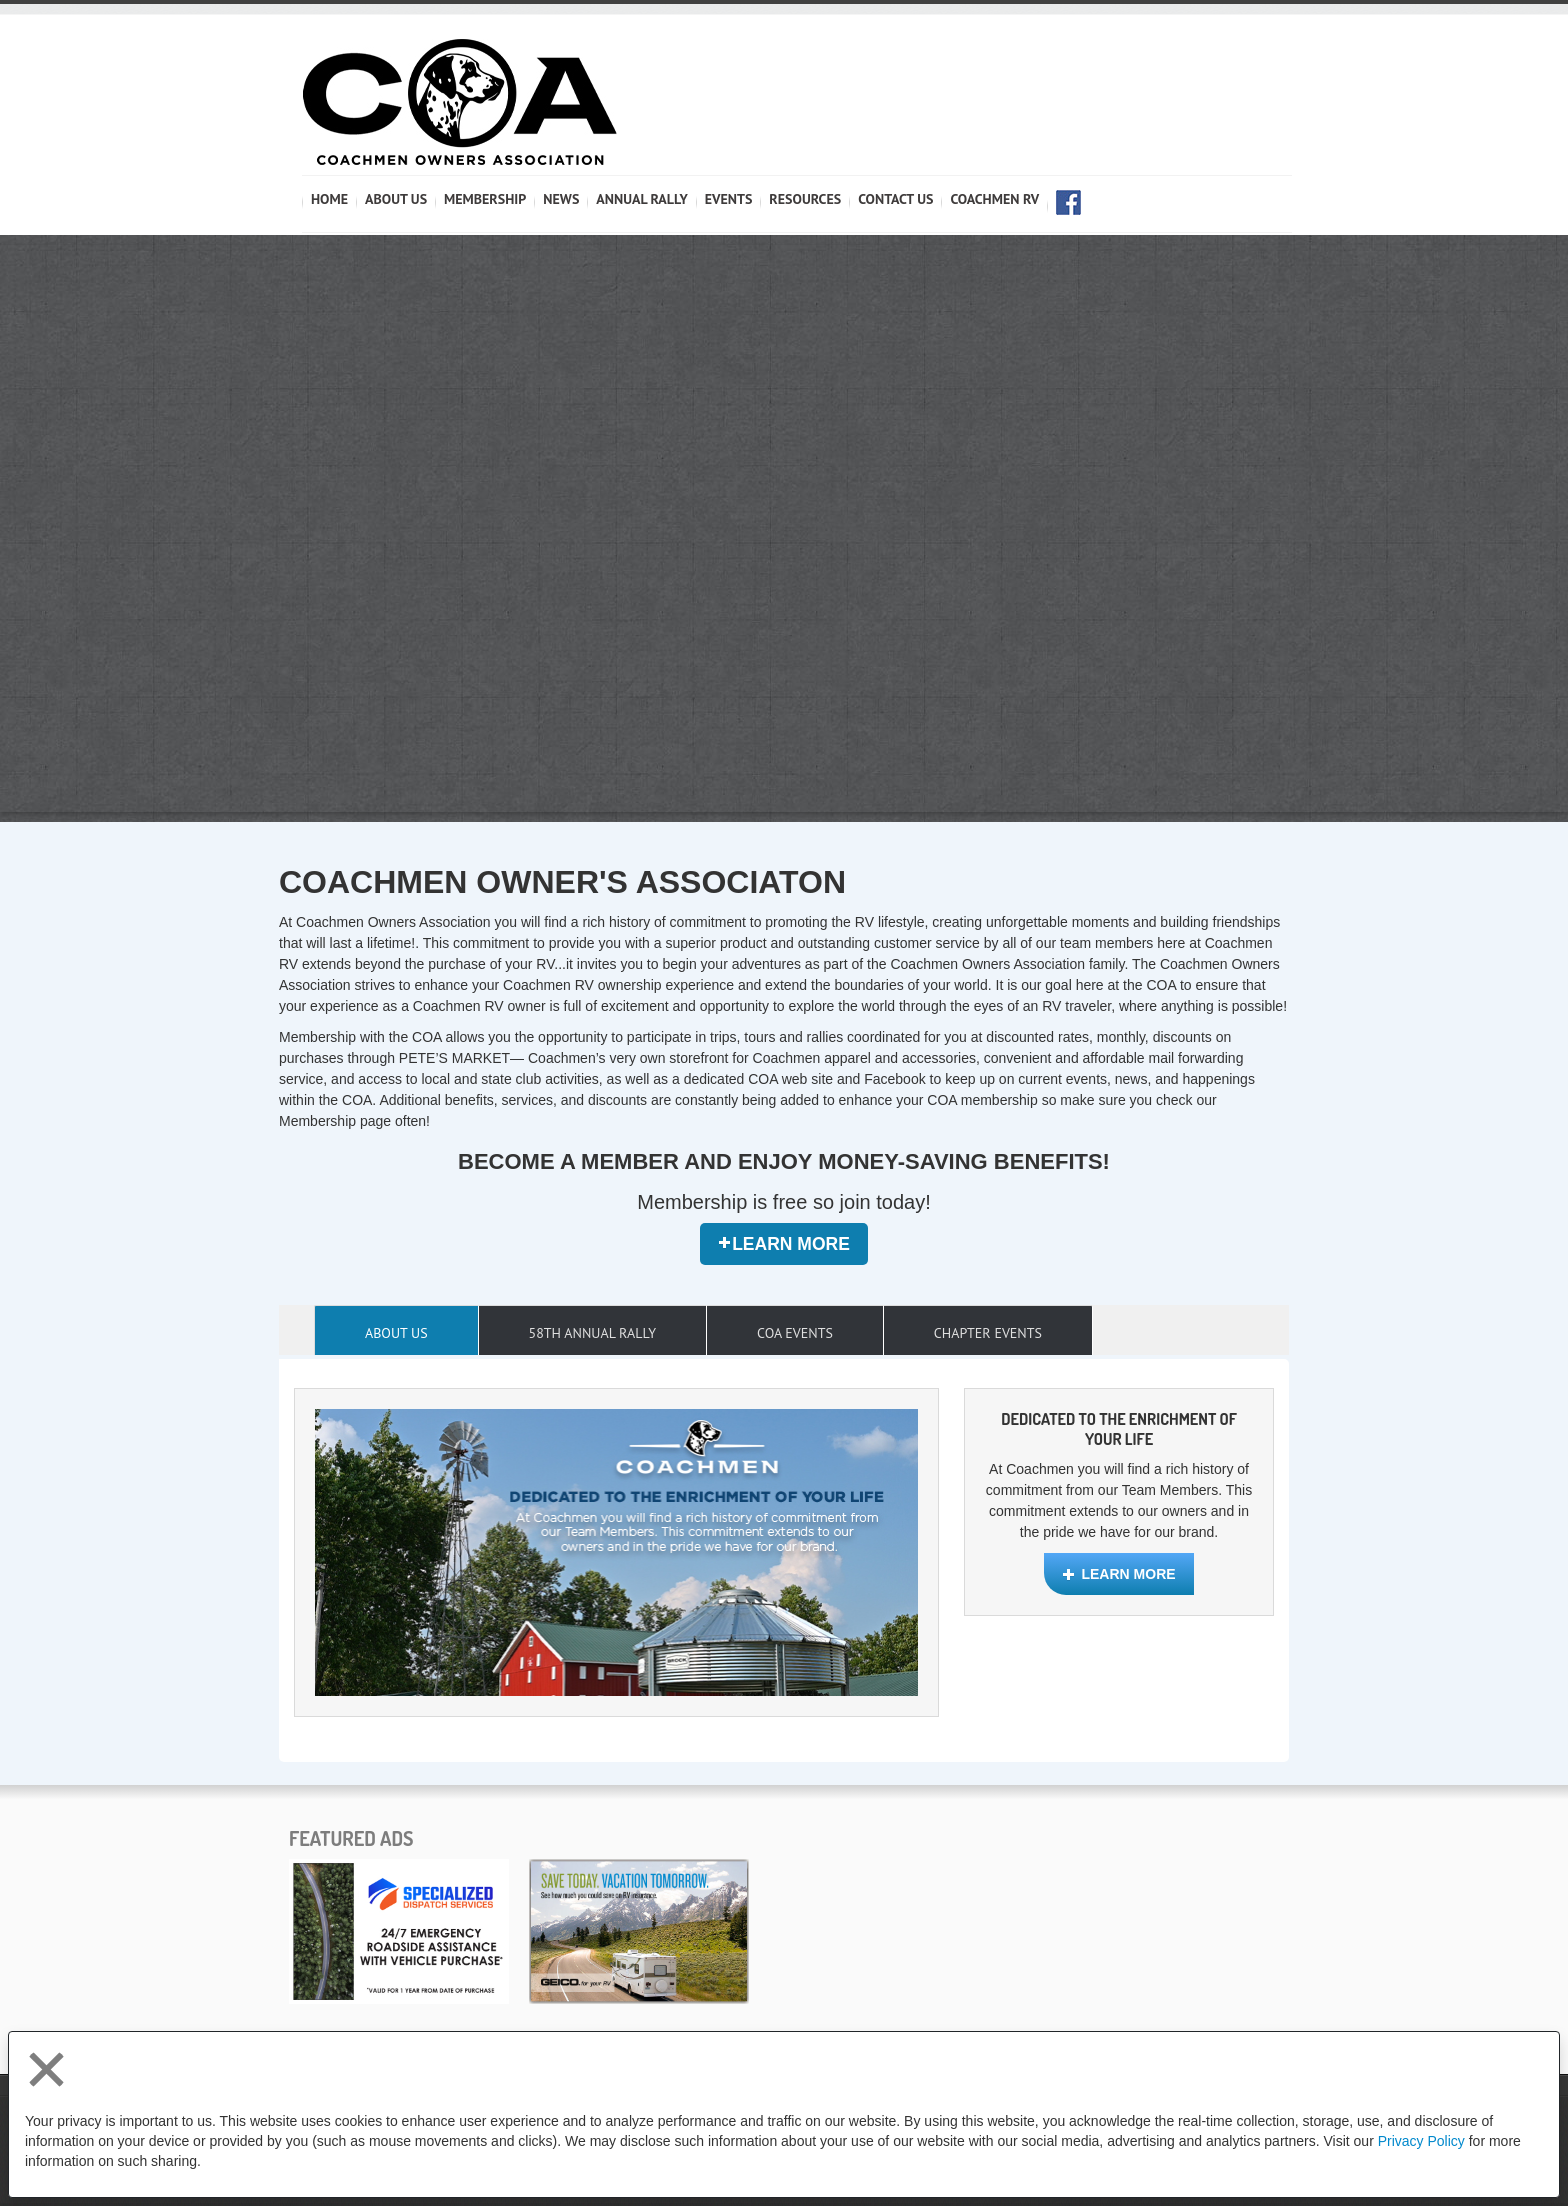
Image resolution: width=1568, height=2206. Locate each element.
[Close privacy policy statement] (46, 2069)
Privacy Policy (1421, 2141)
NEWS (561, 199)
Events (729, 199)
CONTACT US (895, 199)
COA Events (795, 1333)
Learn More (784, 1244)
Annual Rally (641, 199)
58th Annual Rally (592, 1333)
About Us (396, 1333)
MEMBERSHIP (485, 199)
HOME (329, 199)
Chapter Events (988, 1333)
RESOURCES (805, 199)
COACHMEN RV (994, 199)
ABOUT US (396, 199)
